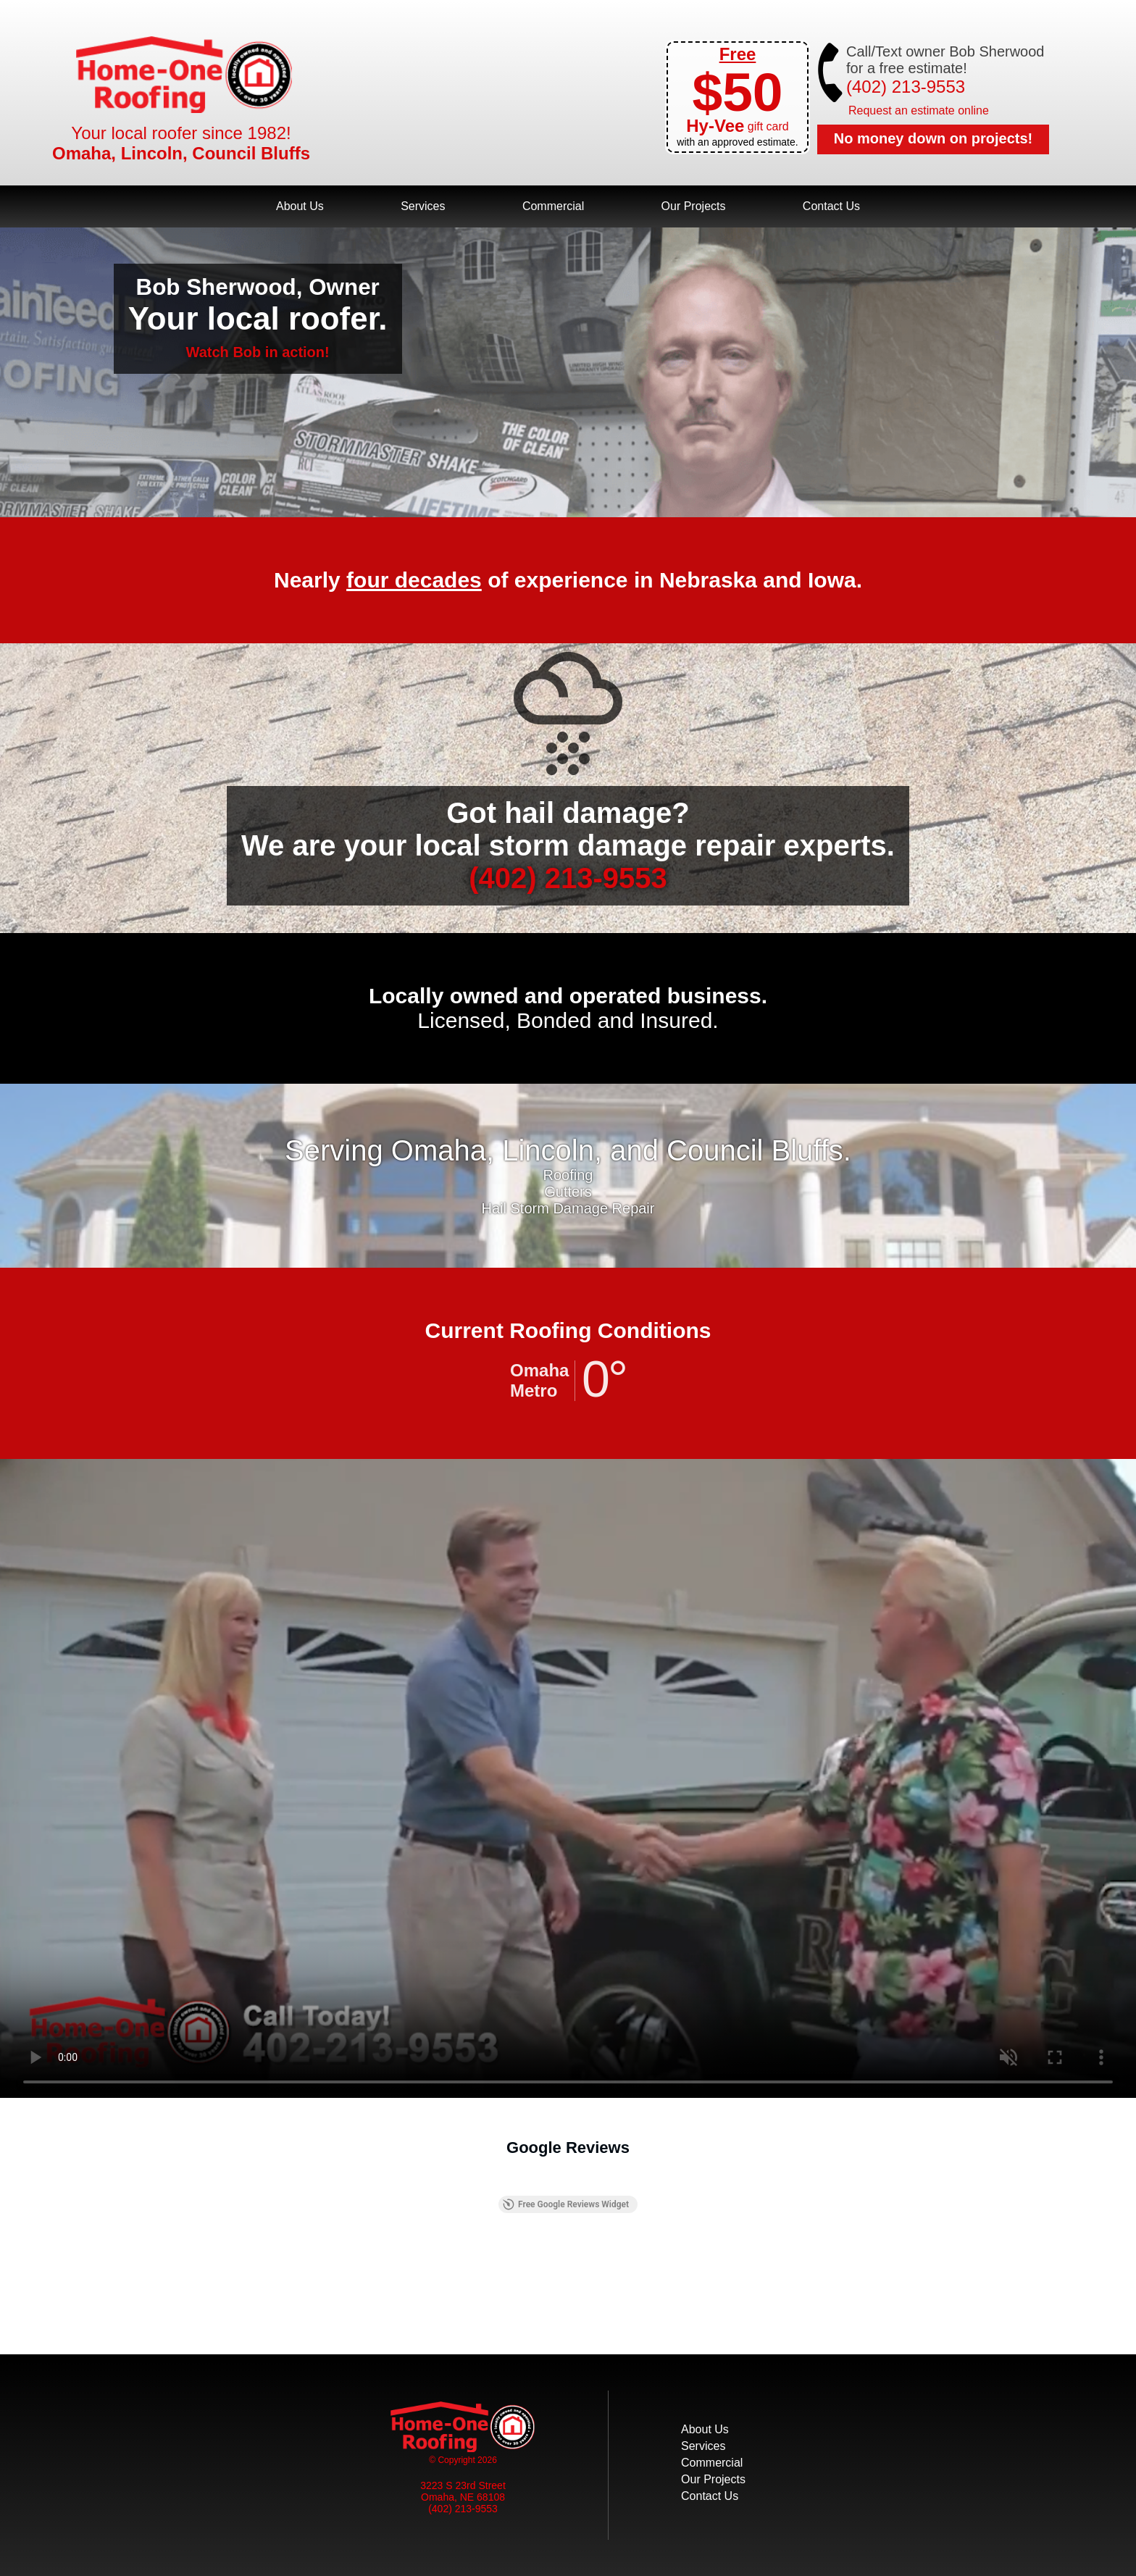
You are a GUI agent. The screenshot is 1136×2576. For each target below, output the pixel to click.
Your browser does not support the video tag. (568, 1778)
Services (423, 206)
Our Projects (693, 206)
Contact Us (831, 206)
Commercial (553, 206)
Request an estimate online (918, 110)
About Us (300, 206)
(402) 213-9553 (905, 86)
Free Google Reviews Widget (566, 2204)
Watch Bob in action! (258, 352)
